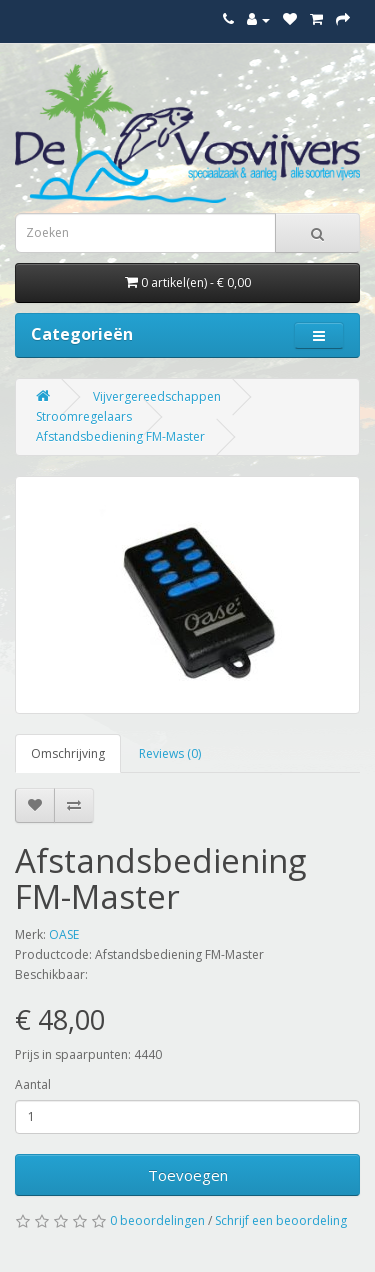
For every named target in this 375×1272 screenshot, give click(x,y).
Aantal (33, 1084)
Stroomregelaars (84, 416)
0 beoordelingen (157, 1220)
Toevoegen (188, 1175)
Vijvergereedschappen (157, 396)
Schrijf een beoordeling (281, 1220)
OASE (64, 934)
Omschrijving (68, 753)
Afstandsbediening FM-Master (120, 436)
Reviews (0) (170, 753)
